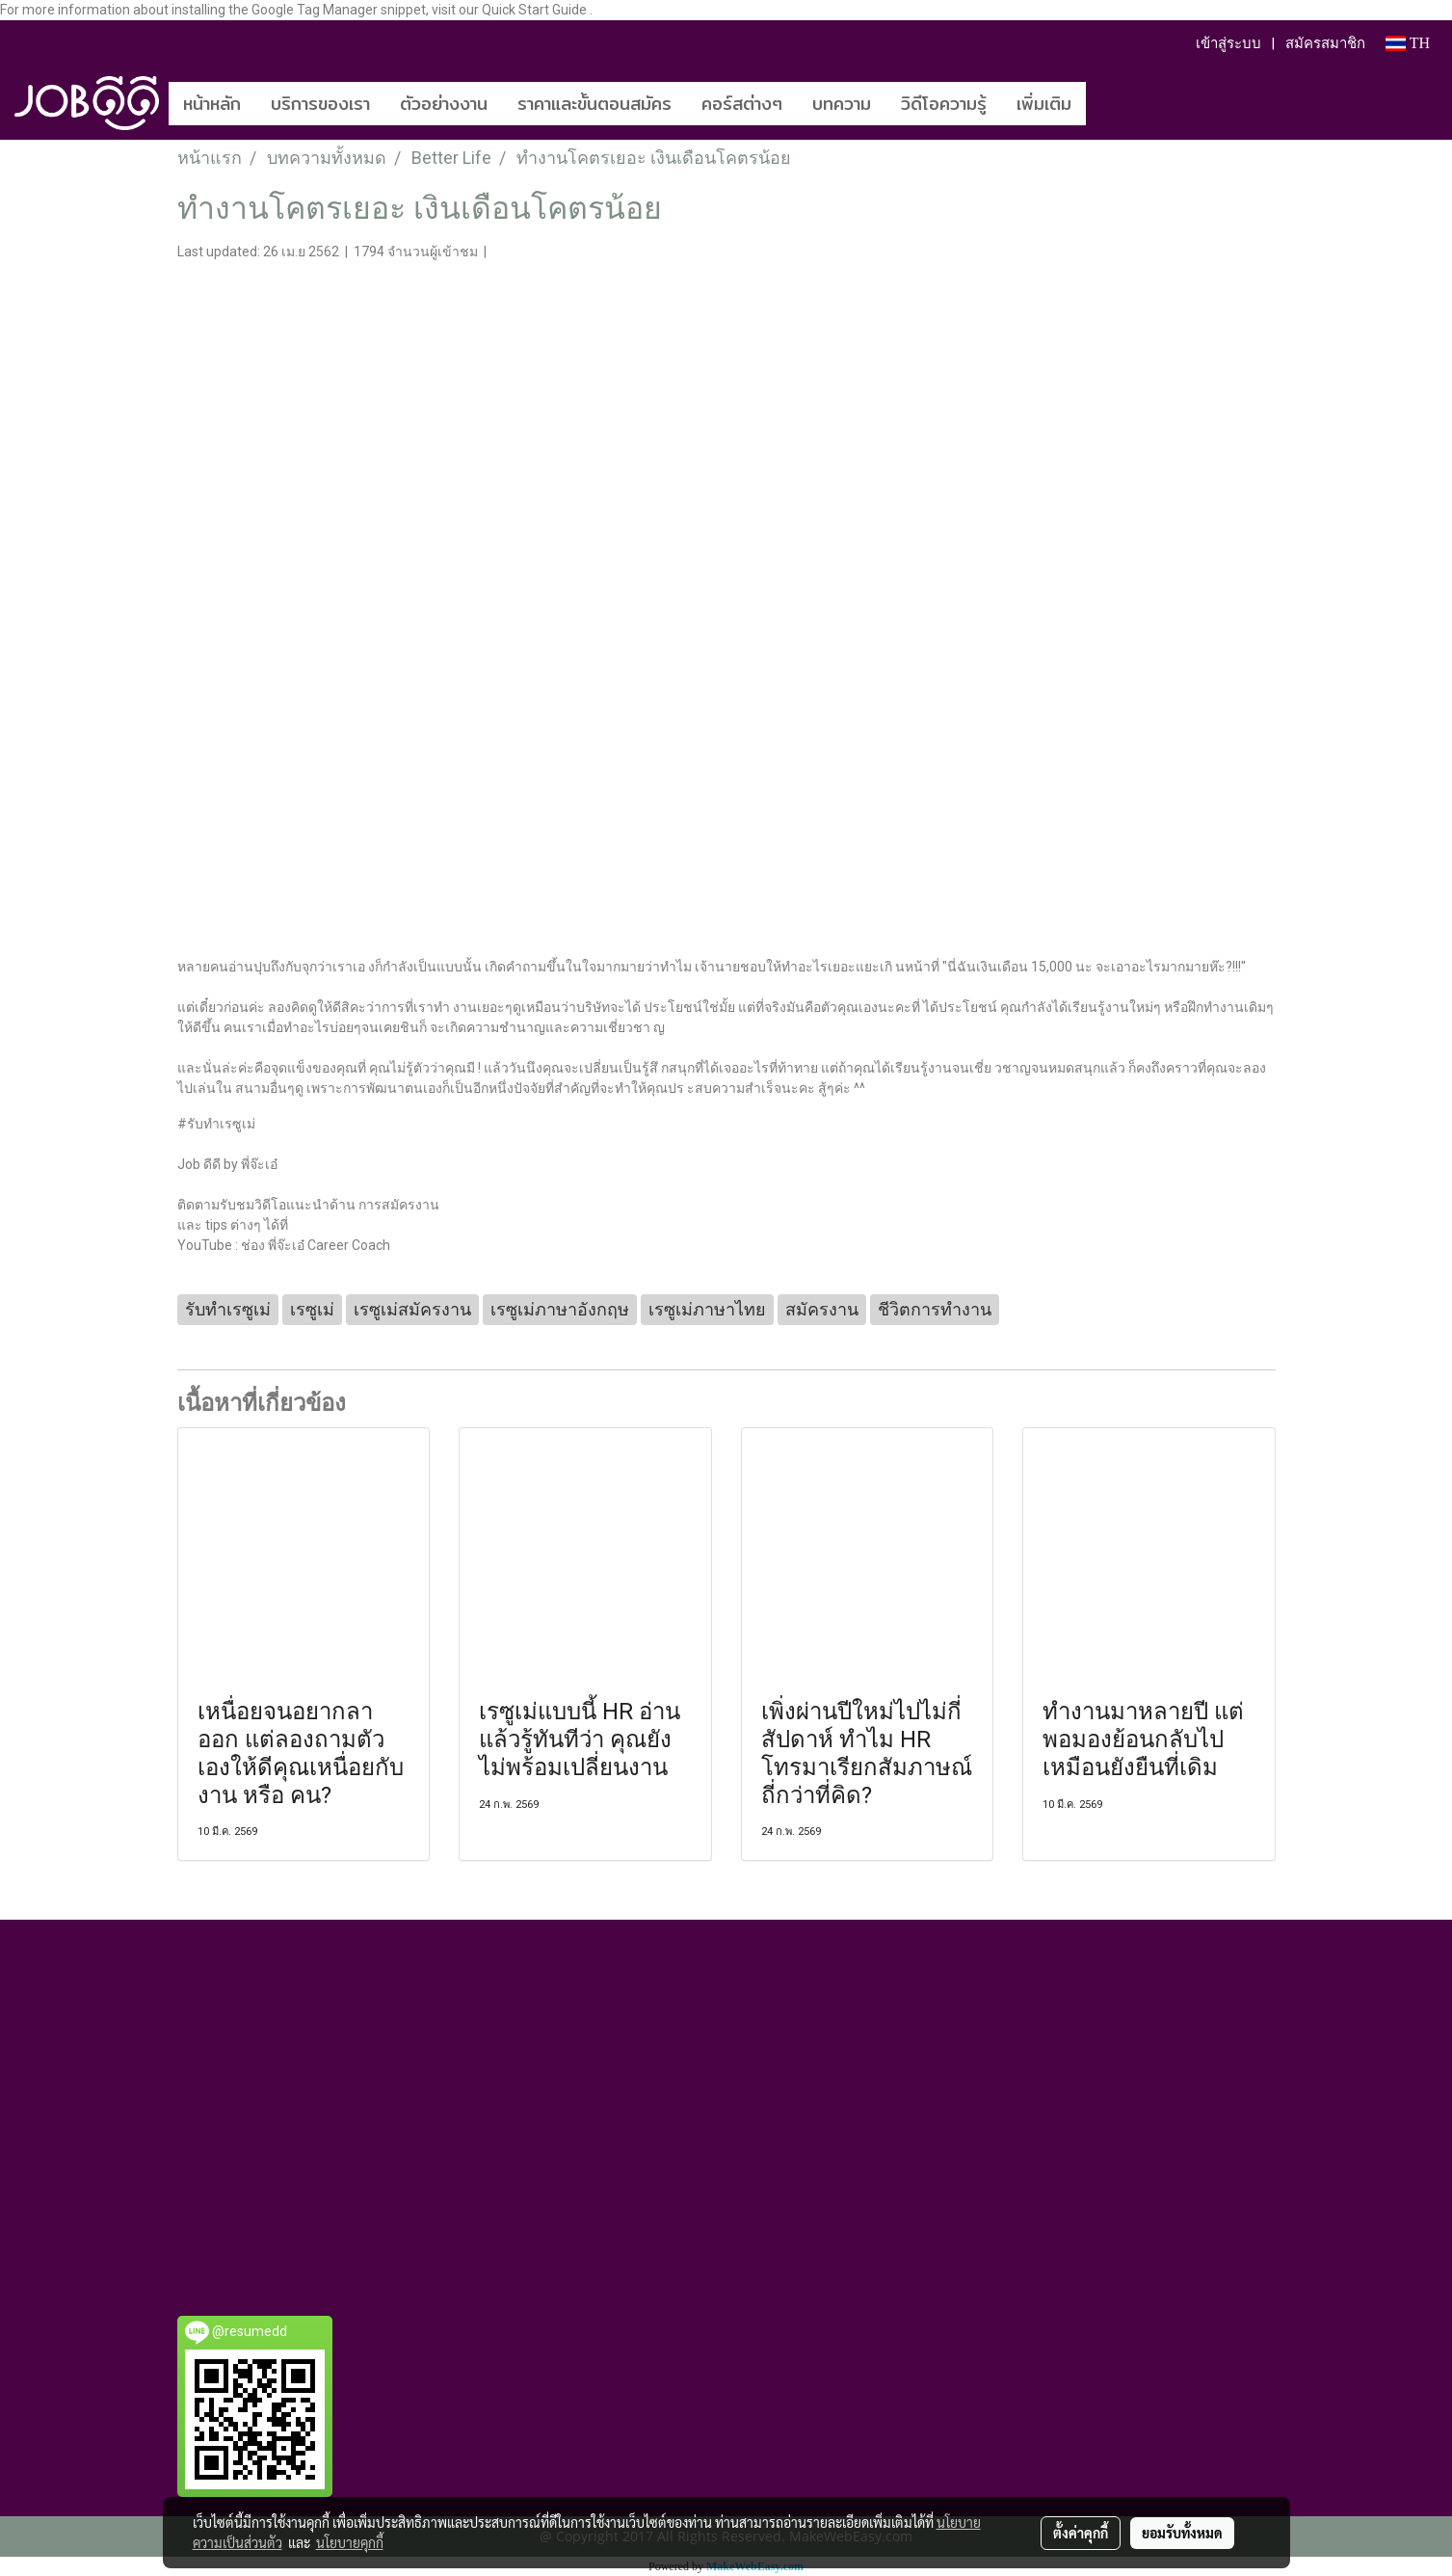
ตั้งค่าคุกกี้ (1080, 2532)
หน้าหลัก (212, 104)
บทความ (841, 104)
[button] (1115, 103)
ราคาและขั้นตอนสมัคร (594, 104)
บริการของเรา (320, 104)
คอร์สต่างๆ (741, 104)
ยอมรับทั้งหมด (1182, 2532)
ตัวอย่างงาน (444, 104)
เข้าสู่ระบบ (1228, 43)
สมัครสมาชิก (1325, 43)
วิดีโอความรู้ (944, 104)
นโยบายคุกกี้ (349, 2542)
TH (1408, 43)
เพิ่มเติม (1043, 104)
